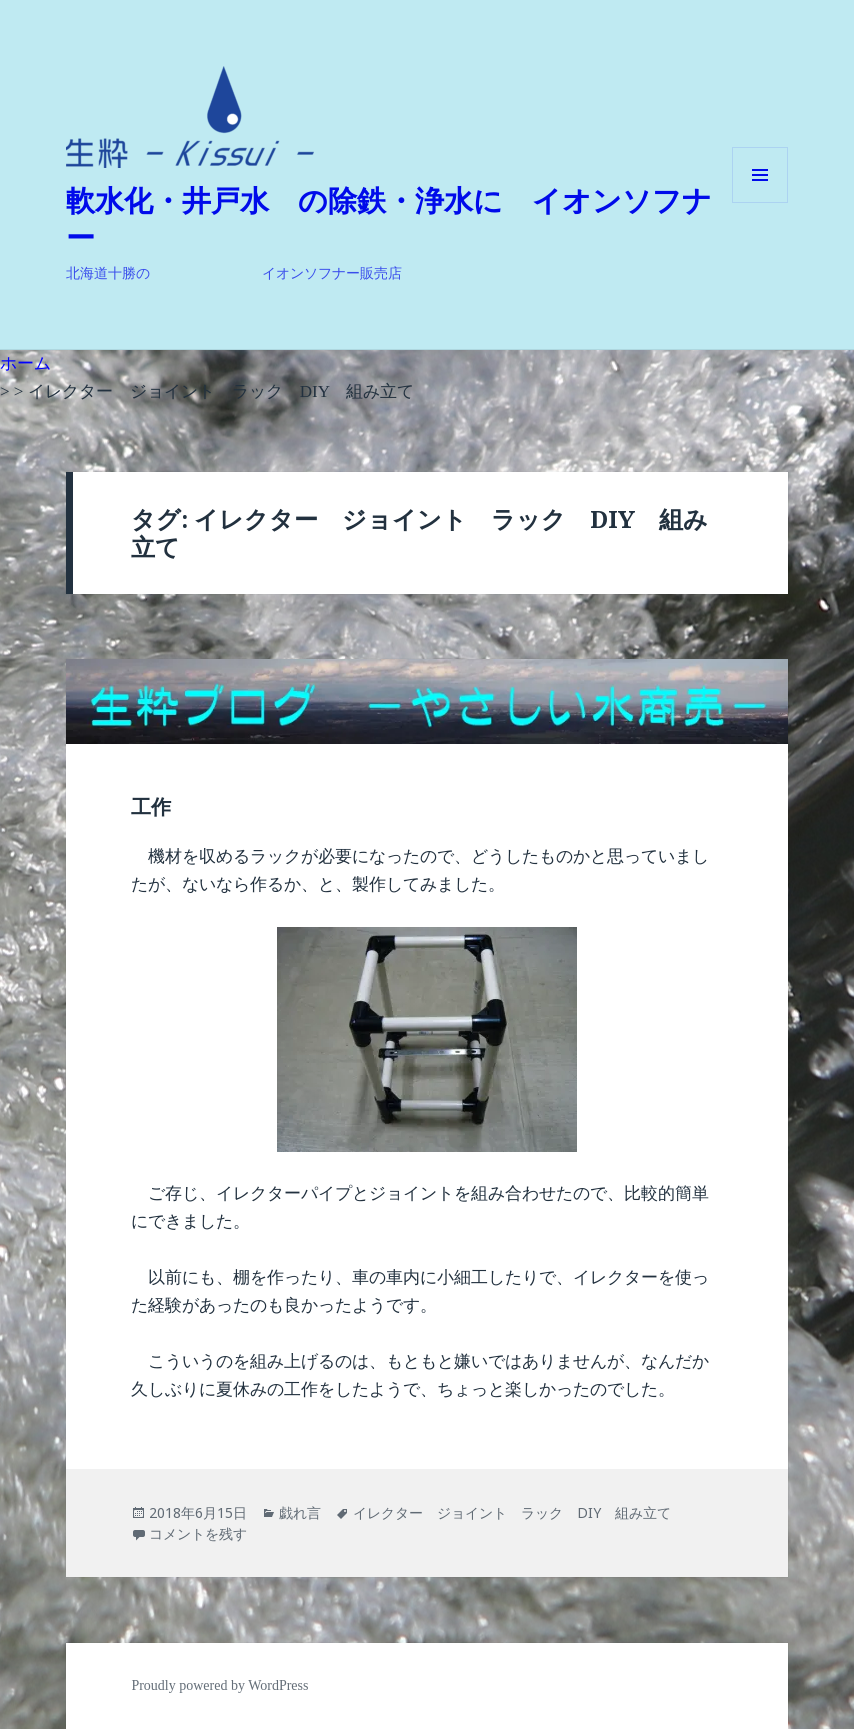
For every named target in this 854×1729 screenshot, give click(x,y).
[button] (190, 117)
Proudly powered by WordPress (219, 1685)
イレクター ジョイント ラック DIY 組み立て (512, 1512)
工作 (151, 807)
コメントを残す (198, 1533)
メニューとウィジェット (760, 202)
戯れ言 (300, 1512)
